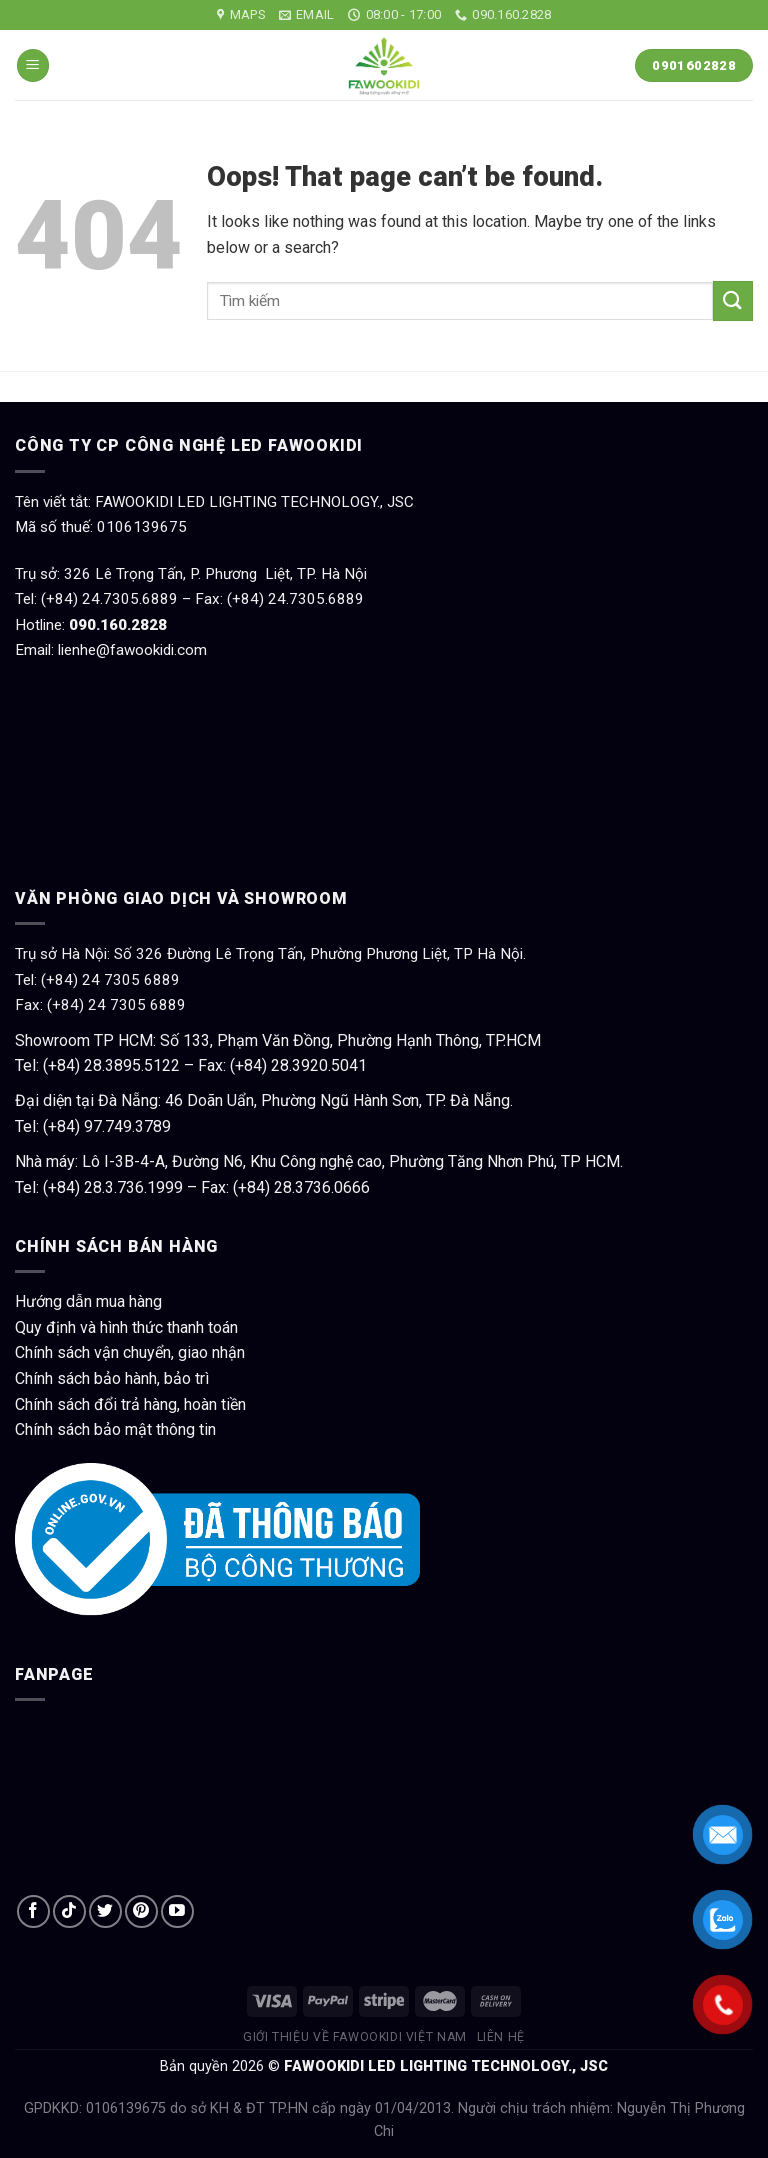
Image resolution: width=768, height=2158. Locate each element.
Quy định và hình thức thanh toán (126, 1327)
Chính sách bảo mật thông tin (115, 1429)
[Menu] (33, 65)
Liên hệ (501, 2037)
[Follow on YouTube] (177, 1911)
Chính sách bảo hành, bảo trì (112, 1378)
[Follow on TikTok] (69, 1911)
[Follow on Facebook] (33, 1911)
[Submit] (733, 300)
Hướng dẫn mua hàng (88, 1301)
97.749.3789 (127, 1126)
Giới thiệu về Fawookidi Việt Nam (355, 2037)
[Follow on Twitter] (105, 1911)
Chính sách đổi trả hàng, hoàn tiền (130, 1404)
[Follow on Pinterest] (141, 1911)
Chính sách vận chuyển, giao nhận (130, 1352)
